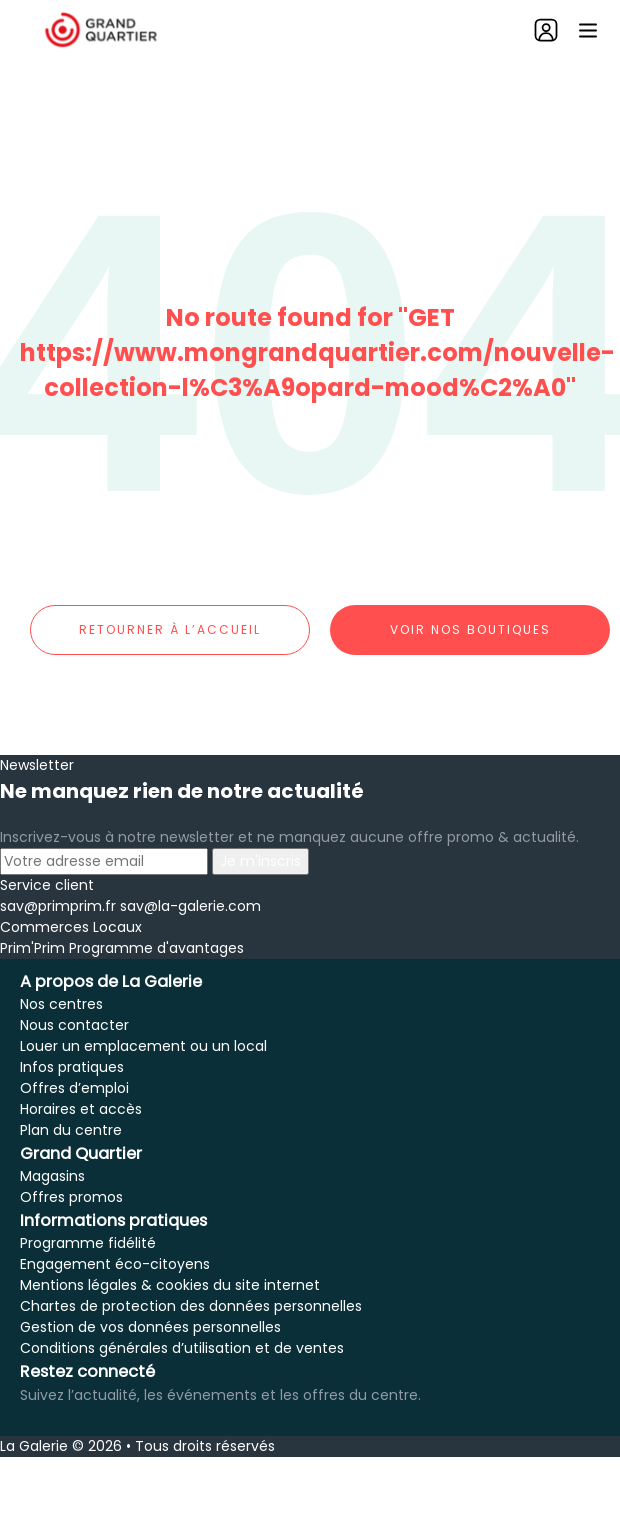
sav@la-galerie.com (190, 906)
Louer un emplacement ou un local (143, 1046)
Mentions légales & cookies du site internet (170, 1285)
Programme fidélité (88, 1243)
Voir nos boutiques (470, 629)
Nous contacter (74, 1025)
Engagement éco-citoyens (115, 1264)
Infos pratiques (72, 1067)
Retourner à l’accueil (170, 629)
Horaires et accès (81, 1109)
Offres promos (71, 1197)
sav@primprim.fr (58, 906)
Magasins (52, 1176)
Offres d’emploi (74, 1088)
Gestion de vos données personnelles (150, 1327)
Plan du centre (71, 1130)
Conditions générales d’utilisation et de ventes (182, 1348)
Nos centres (61, 1004)
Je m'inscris (260, 861)
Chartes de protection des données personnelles (191, 1306)
